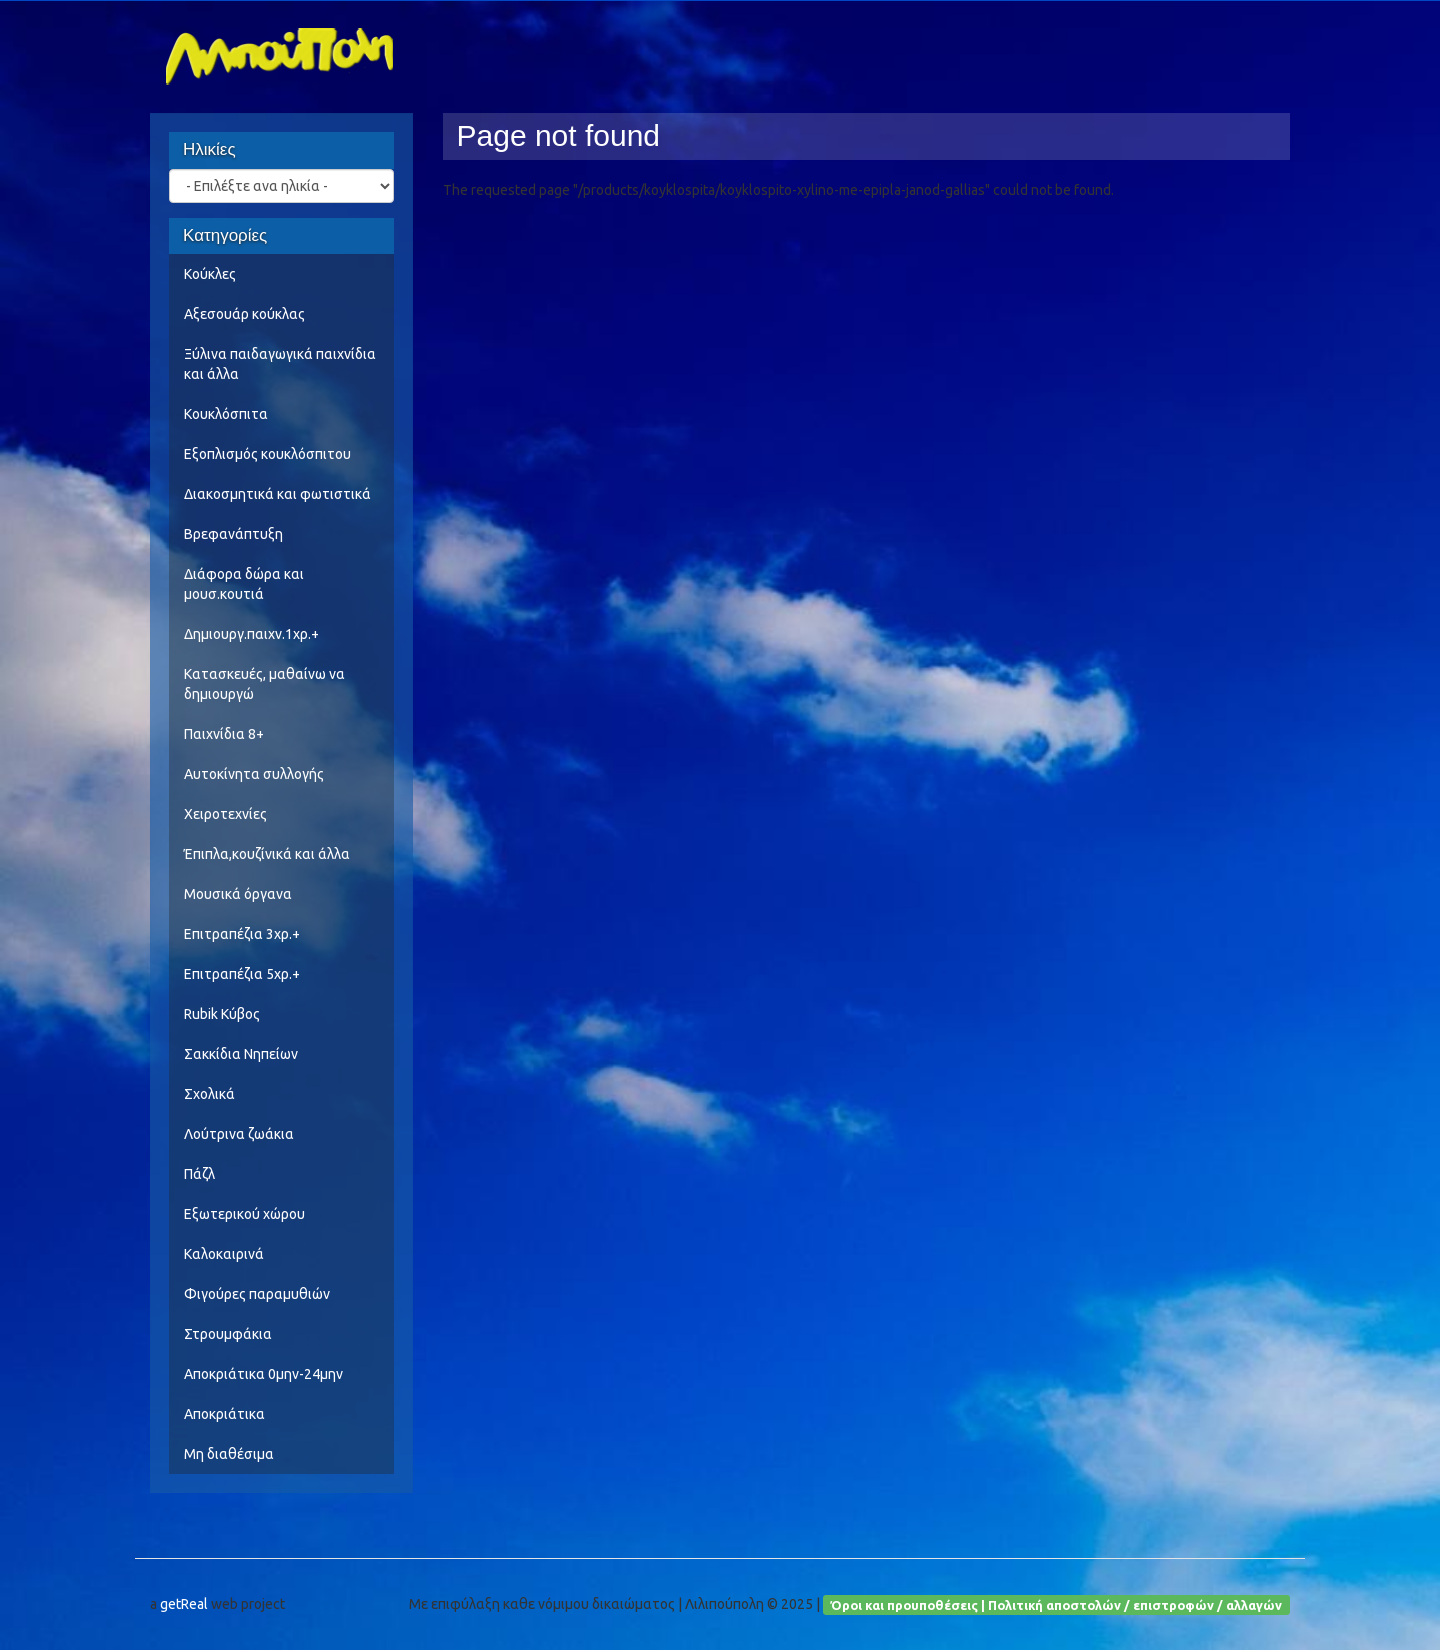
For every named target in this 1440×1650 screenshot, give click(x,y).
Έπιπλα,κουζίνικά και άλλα (267, 854)
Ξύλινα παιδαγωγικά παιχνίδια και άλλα (280, 364)
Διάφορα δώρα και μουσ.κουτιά (244, 584)
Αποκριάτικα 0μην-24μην (263, 1374)
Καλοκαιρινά (224, 1254)
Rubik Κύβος (222, 1014)
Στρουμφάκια (228, 1334)
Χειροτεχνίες (225, 814)
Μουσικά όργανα (238, 894)
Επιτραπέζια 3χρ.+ (242, 934)
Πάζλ (199, 1174)
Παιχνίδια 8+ (224, 734)
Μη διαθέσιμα (229, 1454)
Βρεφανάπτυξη (233, 534)
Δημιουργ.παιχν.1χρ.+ (251, 634)
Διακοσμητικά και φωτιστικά (277, 494)
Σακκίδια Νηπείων (241, 1054)
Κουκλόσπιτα (226, 414)
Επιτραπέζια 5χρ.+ (242, 974)
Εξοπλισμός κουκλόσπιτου (267, 454)
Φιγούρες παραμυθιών (257, 1294)
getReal (184, 1604)
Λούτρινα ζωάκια (239, 1134)
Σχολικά (209, 1094)
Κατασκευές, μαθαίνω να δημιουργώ (264, 684)
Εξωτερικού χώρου (244, 1214)
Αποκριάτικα (224, 1414)
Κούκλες (210, 274)
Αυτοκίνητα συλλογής (254, 774)
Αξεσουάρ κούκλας (244, 314)
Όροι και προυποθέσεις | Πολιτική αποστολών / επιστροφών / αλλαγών (1056, 1604)
